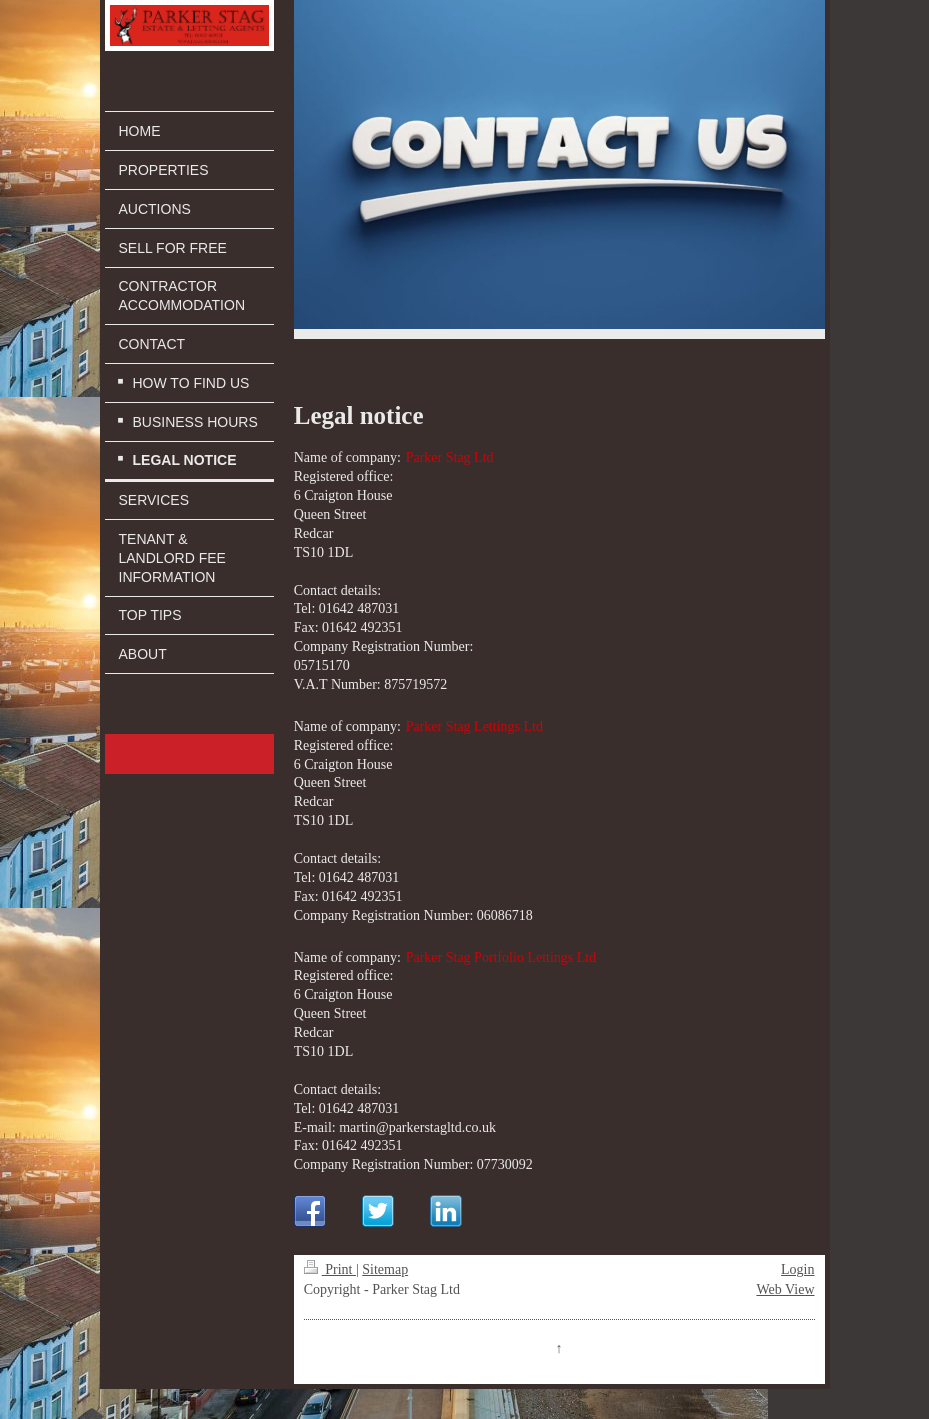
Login (797, 1269)
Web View (785, 1289)
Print (330, 1269)
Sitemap (385, 1269)
